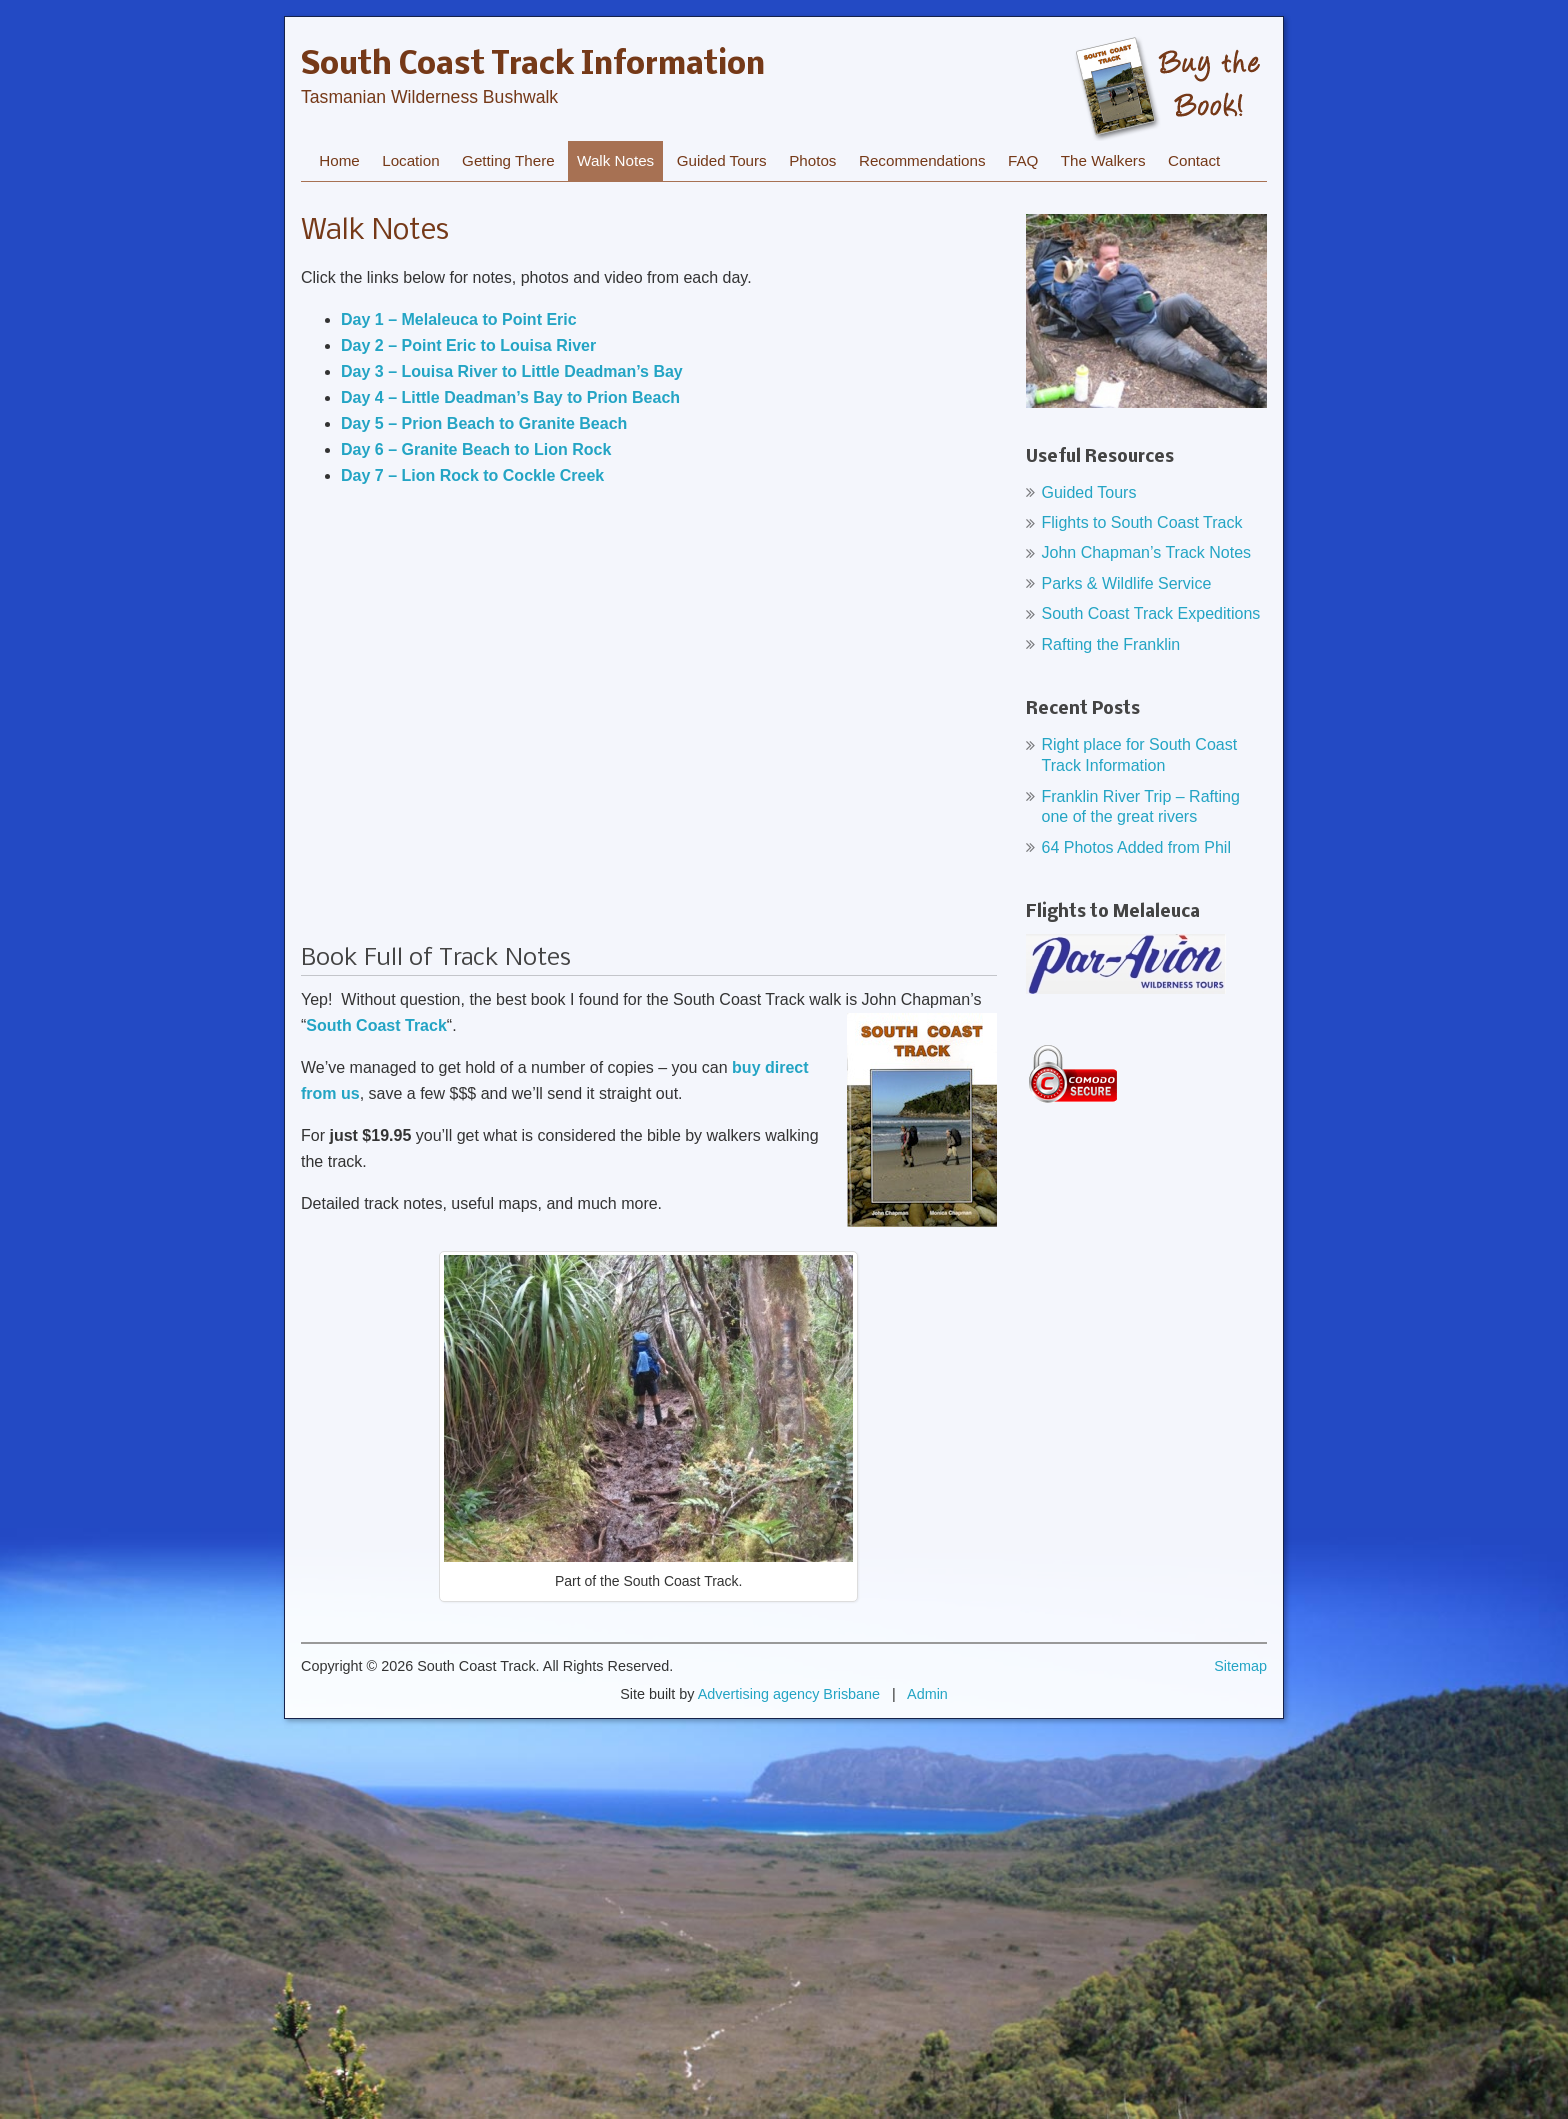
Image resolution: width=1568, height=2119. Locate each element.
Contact (1194, 160)
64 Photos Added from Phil (1136, 847)
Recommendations (922, 160)
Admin (927, 1694)
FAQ (1023, 160)
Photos (812, 160)
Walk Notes (615, 160)
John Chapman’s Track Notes (1147, 552)
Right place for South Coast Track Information (1140, 755)
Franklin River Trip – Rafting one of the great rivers (1141, 807)
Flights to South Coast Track (1142, 522)
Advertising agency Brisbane (789, 1694)
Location (410, 160)
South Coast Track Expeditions (1151, 613)
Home (339, 160)
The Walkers (1103, 160)
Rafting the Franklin (1111, 644)
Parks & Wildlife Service (1127, 583)
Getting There (508, 160)
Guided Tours (722, 160)
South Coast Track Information (533, 66)
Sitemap (1240, 1666)
